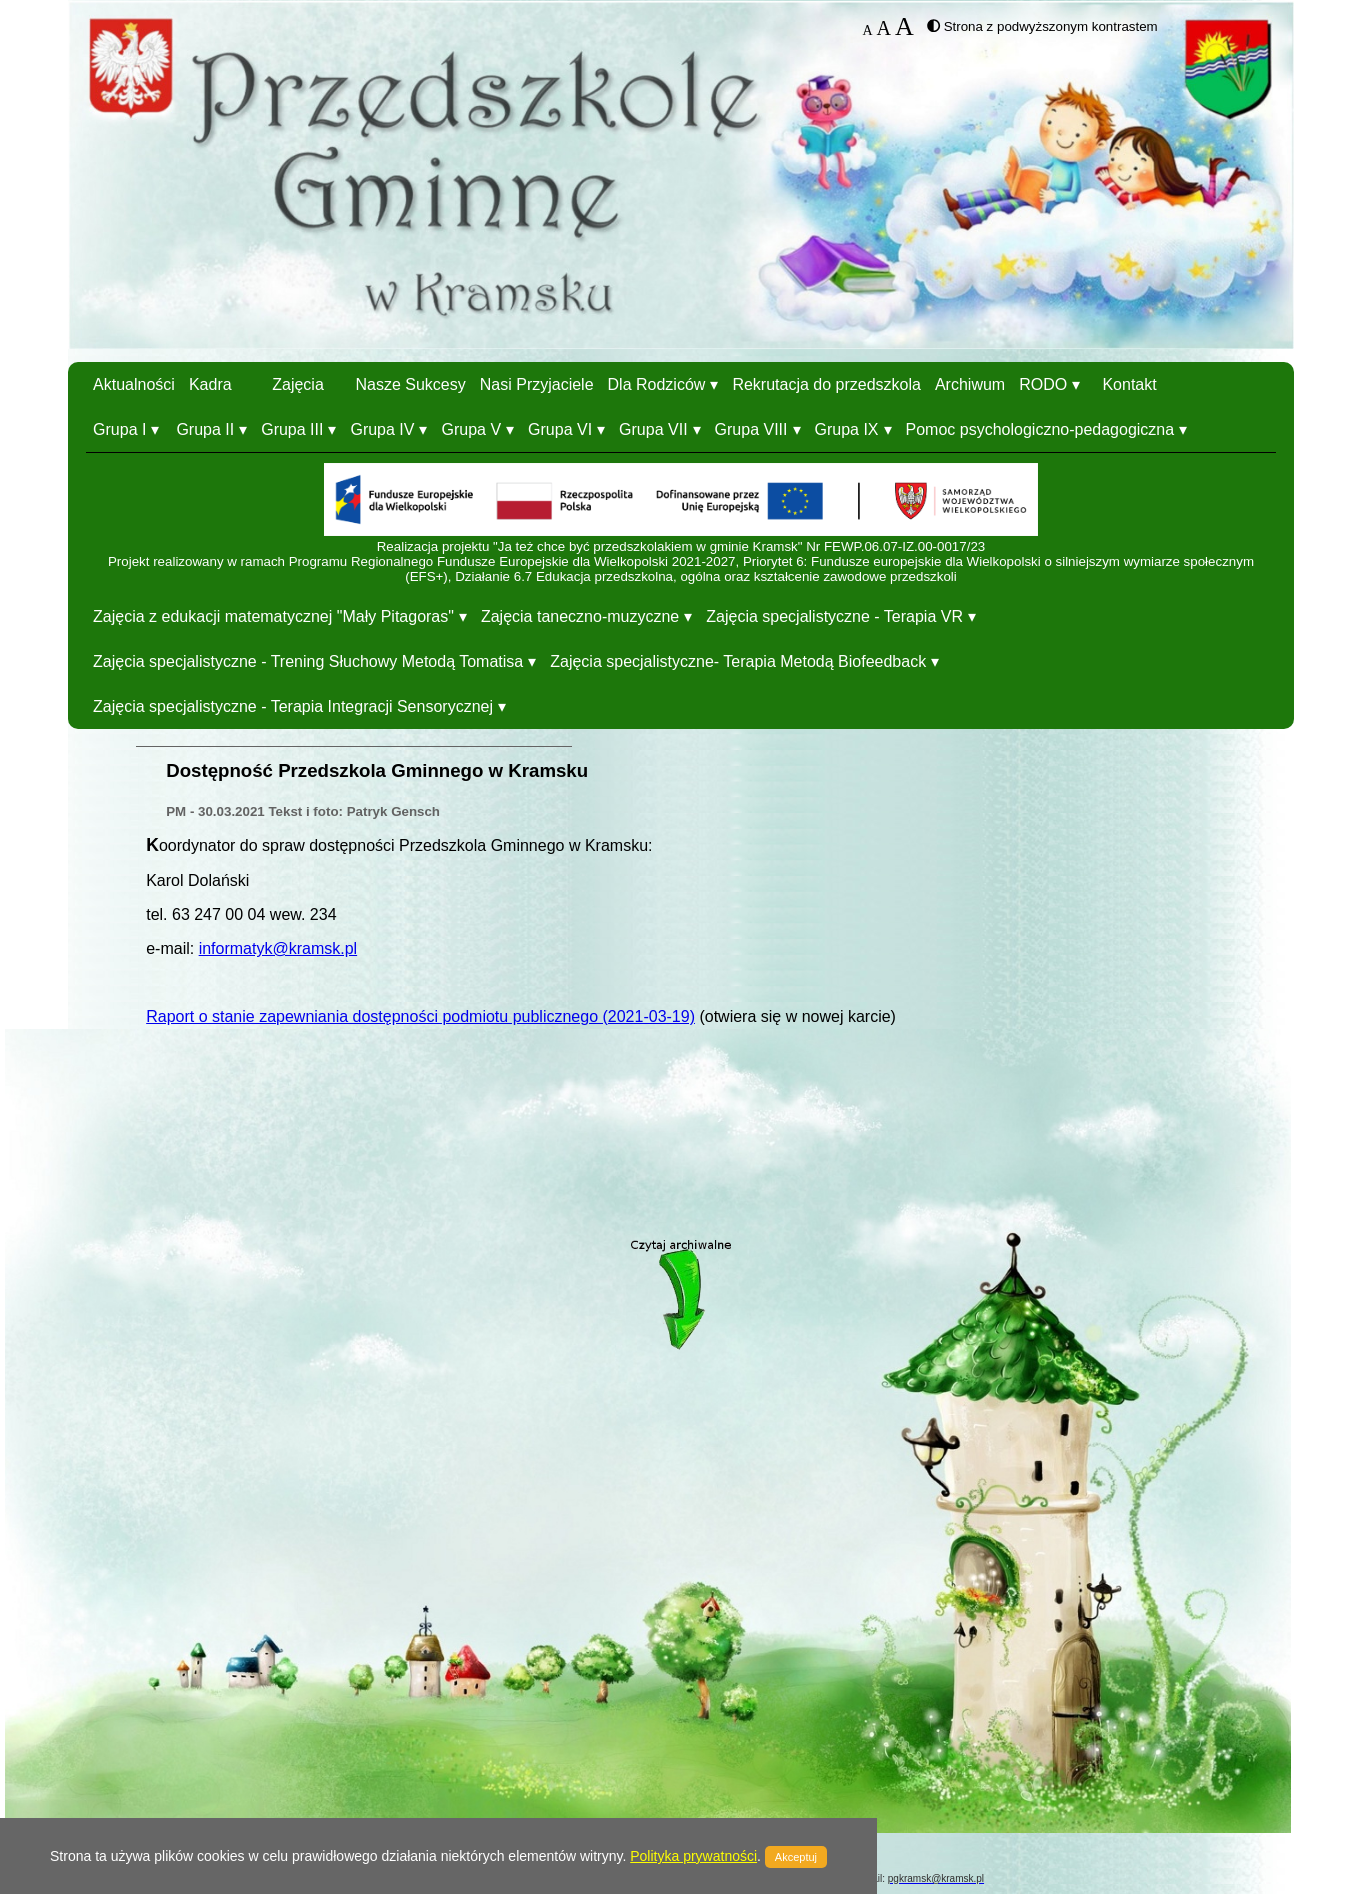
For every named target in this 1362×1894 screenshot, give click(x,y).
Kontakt (1129, 384)
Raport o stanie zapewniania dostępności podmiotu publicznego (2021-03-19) (420, 1016)
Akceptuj (796, 1857)
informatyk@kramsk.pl (278, 948)
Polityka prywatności (693, 1856)
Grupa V (471, 429)
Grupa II (205, 429)
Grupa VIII (751, 429)
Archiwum (970, 384)
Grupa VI (560, 429)
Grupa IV (382, 429)
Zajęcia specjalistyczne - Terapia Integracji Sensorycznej (293, 706)
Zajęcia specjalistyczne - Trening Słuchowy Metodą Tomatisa (308, 661)
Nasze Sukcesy (410, 384)
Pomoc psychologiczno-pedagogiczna (1040, 429)
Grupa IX (847, 429)
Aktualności (134, 384)
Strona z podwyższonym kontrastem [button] (1051, 26)
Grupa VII (653, 429)
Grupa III (292, 429)
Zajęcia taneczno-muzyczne (580, 616)
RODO (1043, 384)
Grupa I (119, 429)
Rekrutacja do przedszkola (826, 384)
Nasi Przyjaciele (537, 384)
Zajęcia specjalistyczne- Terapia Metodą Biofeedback (738, 661)
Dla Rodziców (657, 384)
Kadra (210, 384)
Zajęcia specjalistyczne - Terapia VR (834, 616)
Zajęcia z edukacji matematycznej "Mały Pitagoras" (273, 616)
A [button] (868, 30)
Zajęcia (298, 384)
